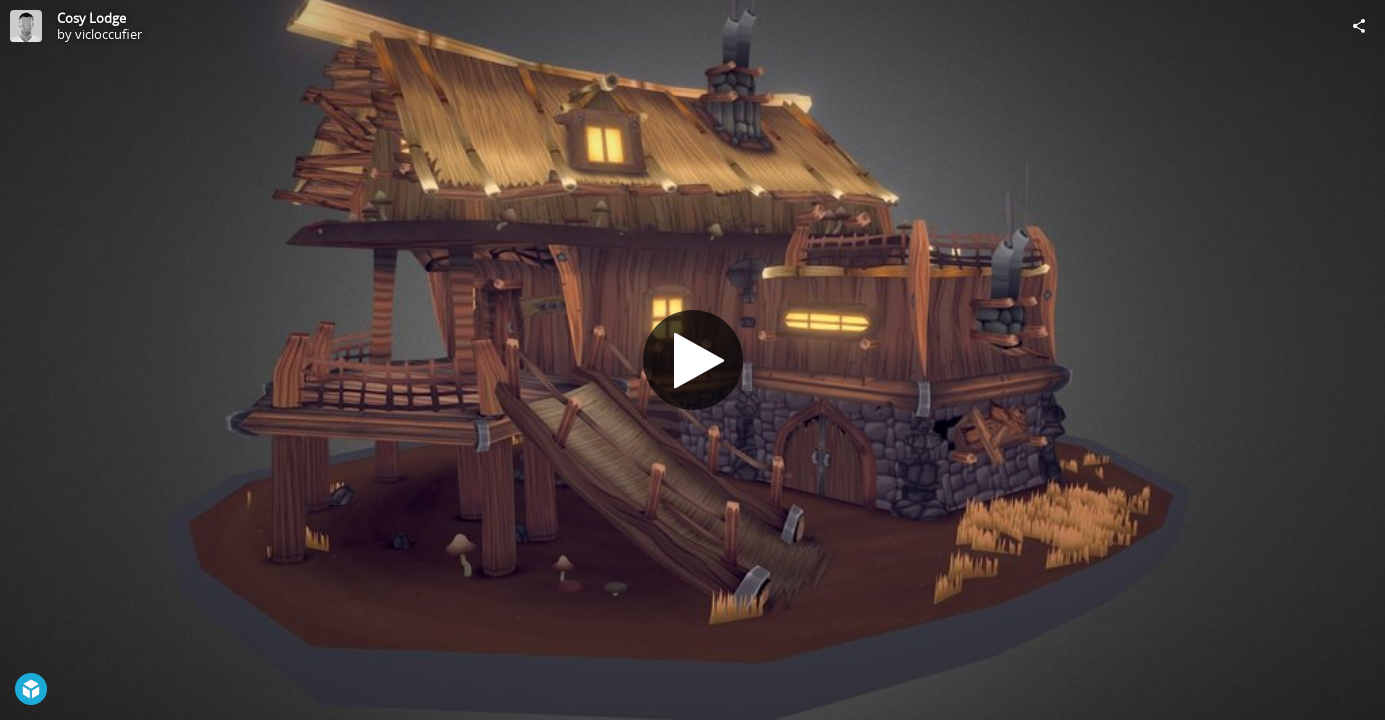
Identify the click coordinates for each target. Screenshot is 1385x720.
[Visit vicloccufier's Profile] (26, 26)
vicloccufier (108, 34)
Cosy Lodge (91, 18)
